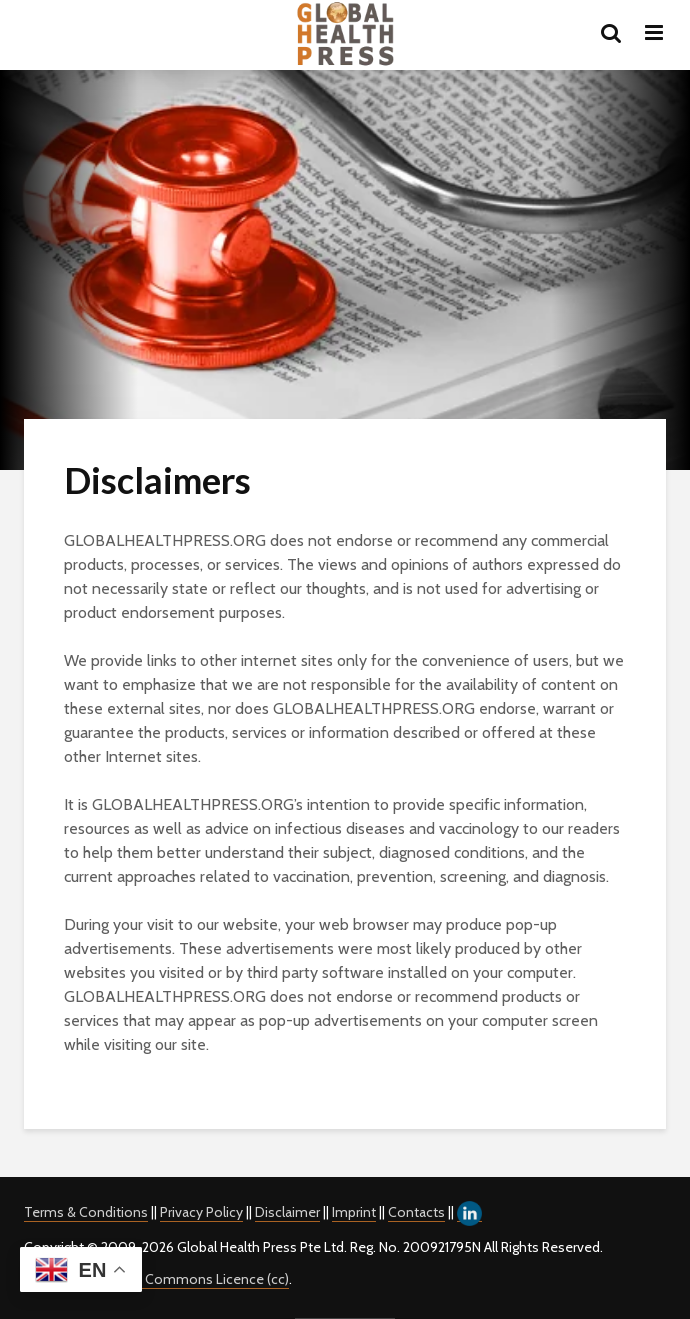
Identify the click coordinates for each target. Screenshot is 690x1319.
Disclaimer (287, 1212)
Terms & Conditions (86, 1212)
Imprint (354, 1212)
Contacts (416, 1212)
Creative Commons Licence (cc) (190, 1279)
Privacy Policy (201, 1212)
